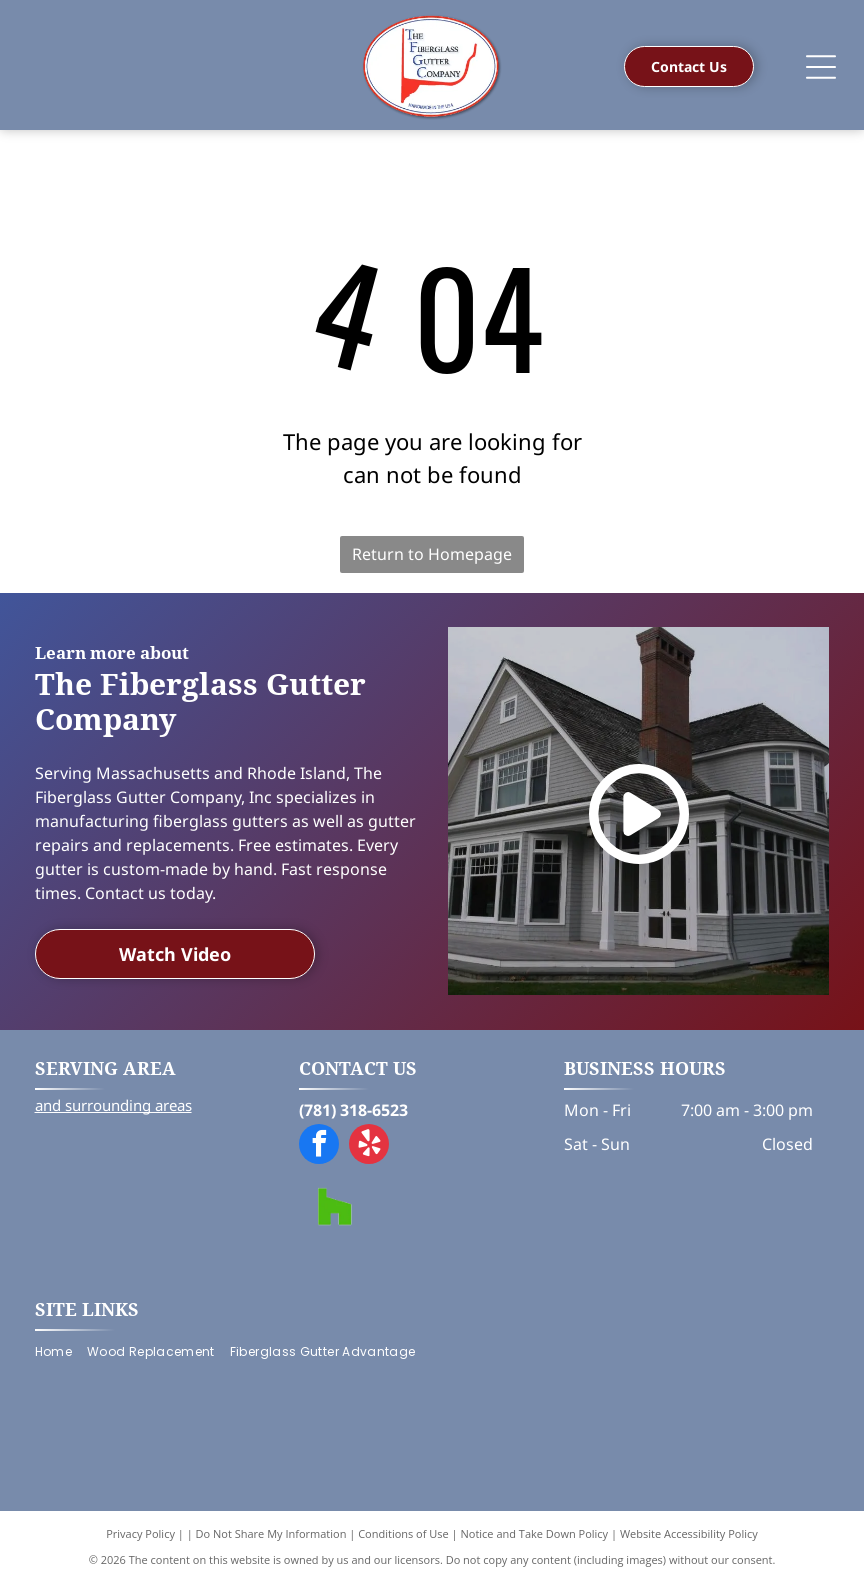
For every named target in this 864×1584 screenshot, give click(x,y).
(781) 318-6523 (353, 1110)
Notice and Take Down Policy (535, 1533)
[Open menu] (821, 67)
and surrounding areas (113, 1105)
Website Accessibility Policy (689, 1533)
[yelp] (369, 1146)
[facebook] (319, 1146)
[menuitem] (61, 1352)
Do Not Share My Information (271, 1533)
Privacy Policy (140, 1533)
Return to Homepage (432, 554)
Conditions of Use (403, 1533)
